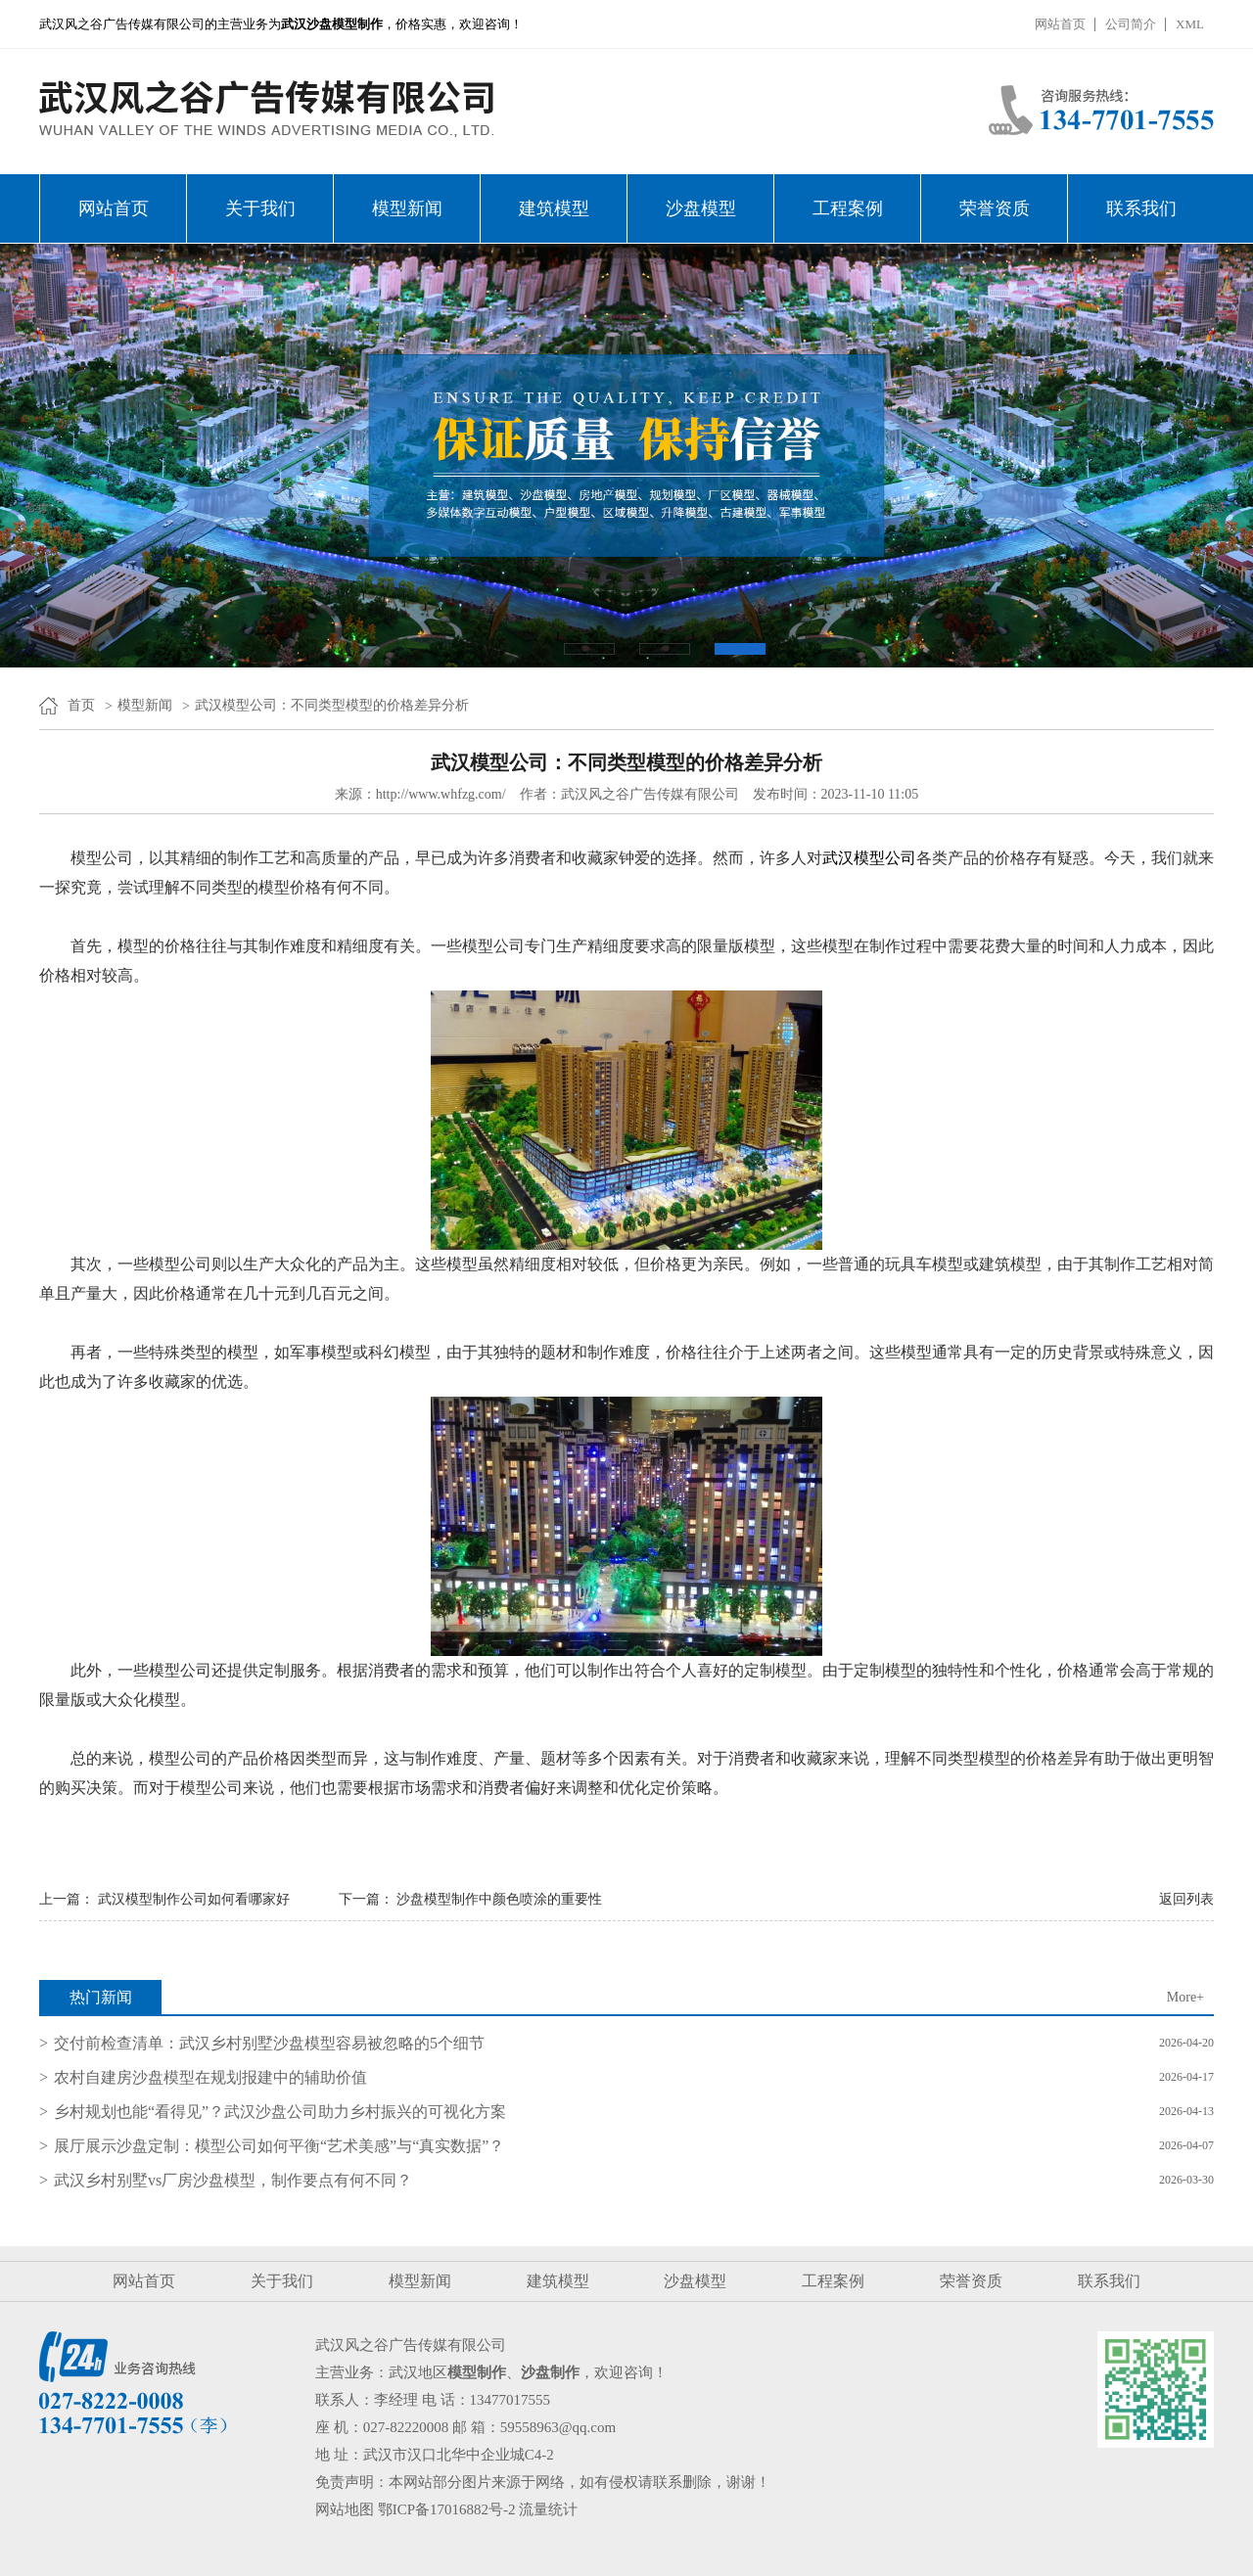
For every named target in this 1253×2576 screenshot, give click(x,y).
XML (1190, 24)
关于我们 (260, 208)
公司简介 (1130, 24)
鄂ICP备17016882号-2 (447, 2509)
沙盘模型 (701, 208)
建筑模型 (554, 208)
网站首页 (1060, 24)
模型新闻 (407, 208)
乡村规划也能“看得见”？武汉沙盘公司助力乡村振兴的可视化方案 (280, 2111)
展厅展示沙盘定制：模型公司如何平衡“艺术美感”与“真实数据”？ (279, 2146)
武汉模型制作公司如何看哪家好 (194, 1899)
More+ (1185, 1997)
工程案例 (847, 208)
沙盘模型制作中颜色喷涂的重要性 (499, 1899)
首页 (81, 705)
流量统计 (548, 2509)
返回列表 (1186, 1899)
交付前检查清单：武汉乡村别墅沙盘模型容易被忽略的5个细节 (269, 2043)
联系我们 (1141, 208)
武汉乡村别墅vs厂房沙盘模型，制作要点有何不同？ (233, 2180)
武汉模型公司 (869, 858)
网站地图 (344, 2509)
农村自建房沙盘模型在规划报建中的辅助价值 (210, 2077)
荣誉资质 (994, 208)
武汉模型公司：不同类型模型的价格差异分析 (332, 705)
